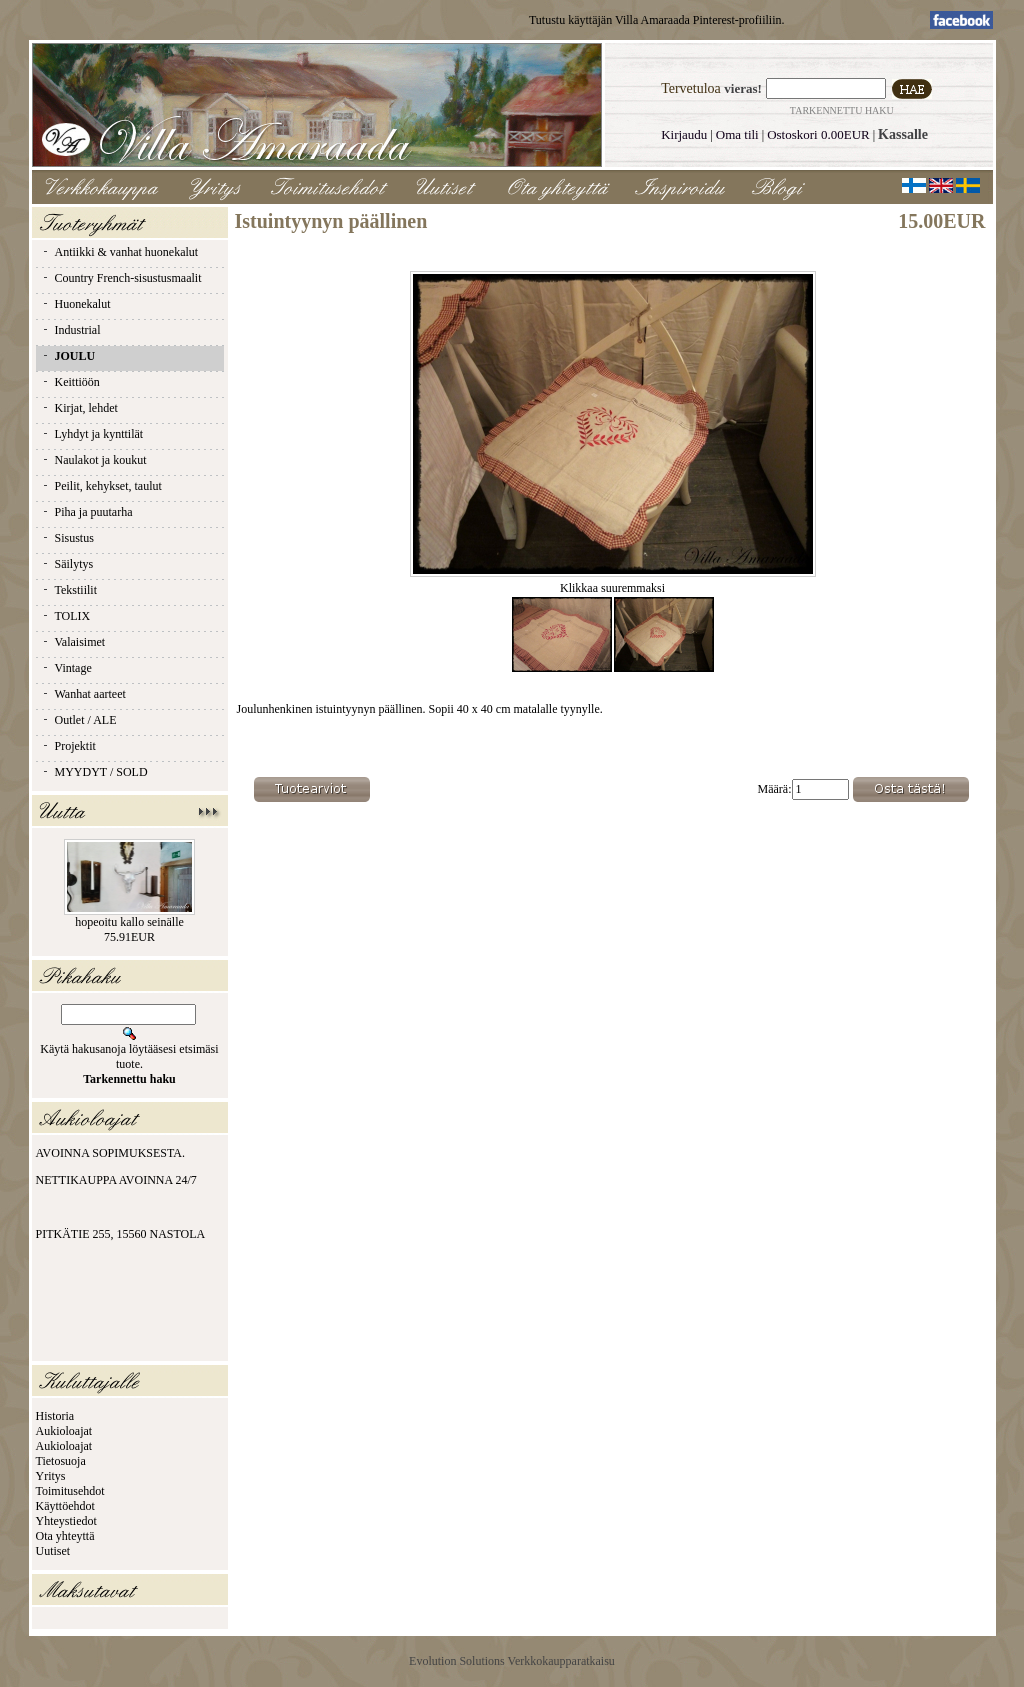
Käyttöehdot (65, 1506)
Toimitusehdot (70, 1491)
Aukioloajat (64, 1431)
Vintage (66, 668)
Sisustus (67, 538)
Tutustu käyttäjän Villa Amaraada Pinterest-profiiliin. (657, 20)
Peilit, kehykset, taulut (101, 486)
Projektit (68, 746)
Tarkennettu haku (842, 110)
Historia (55, 1416)
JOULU (68, 356)
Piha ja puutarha (87, 512)
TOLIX (66, 616)
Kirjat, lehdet (79, 408)
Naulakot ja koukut (94, 460)
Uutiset (53, 1551)
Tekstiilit (69, 590)
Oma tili (737, 134)
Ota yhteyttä (65, 1536)
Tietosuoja (61, 1461)
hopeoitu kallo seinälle (129, 922)
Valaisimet (73, 642)
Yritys (51, 1476)
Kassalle (903, 134)
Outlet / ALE (79, 720)
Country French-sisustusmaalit (121, 278)
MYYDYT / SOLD (94, 772)
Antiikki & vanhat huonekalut (120, 252)
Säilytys (67, 564)
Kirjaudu (684, 134)
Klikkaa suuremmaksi (613, 582)
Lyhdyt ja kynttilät (92, 434)
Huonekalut (76, 304)
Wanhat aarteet (83, 694)
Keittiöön (70, 382)
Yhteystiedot (66, 1521)
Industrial (71, 330)
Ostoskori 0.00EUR (818, 134)
